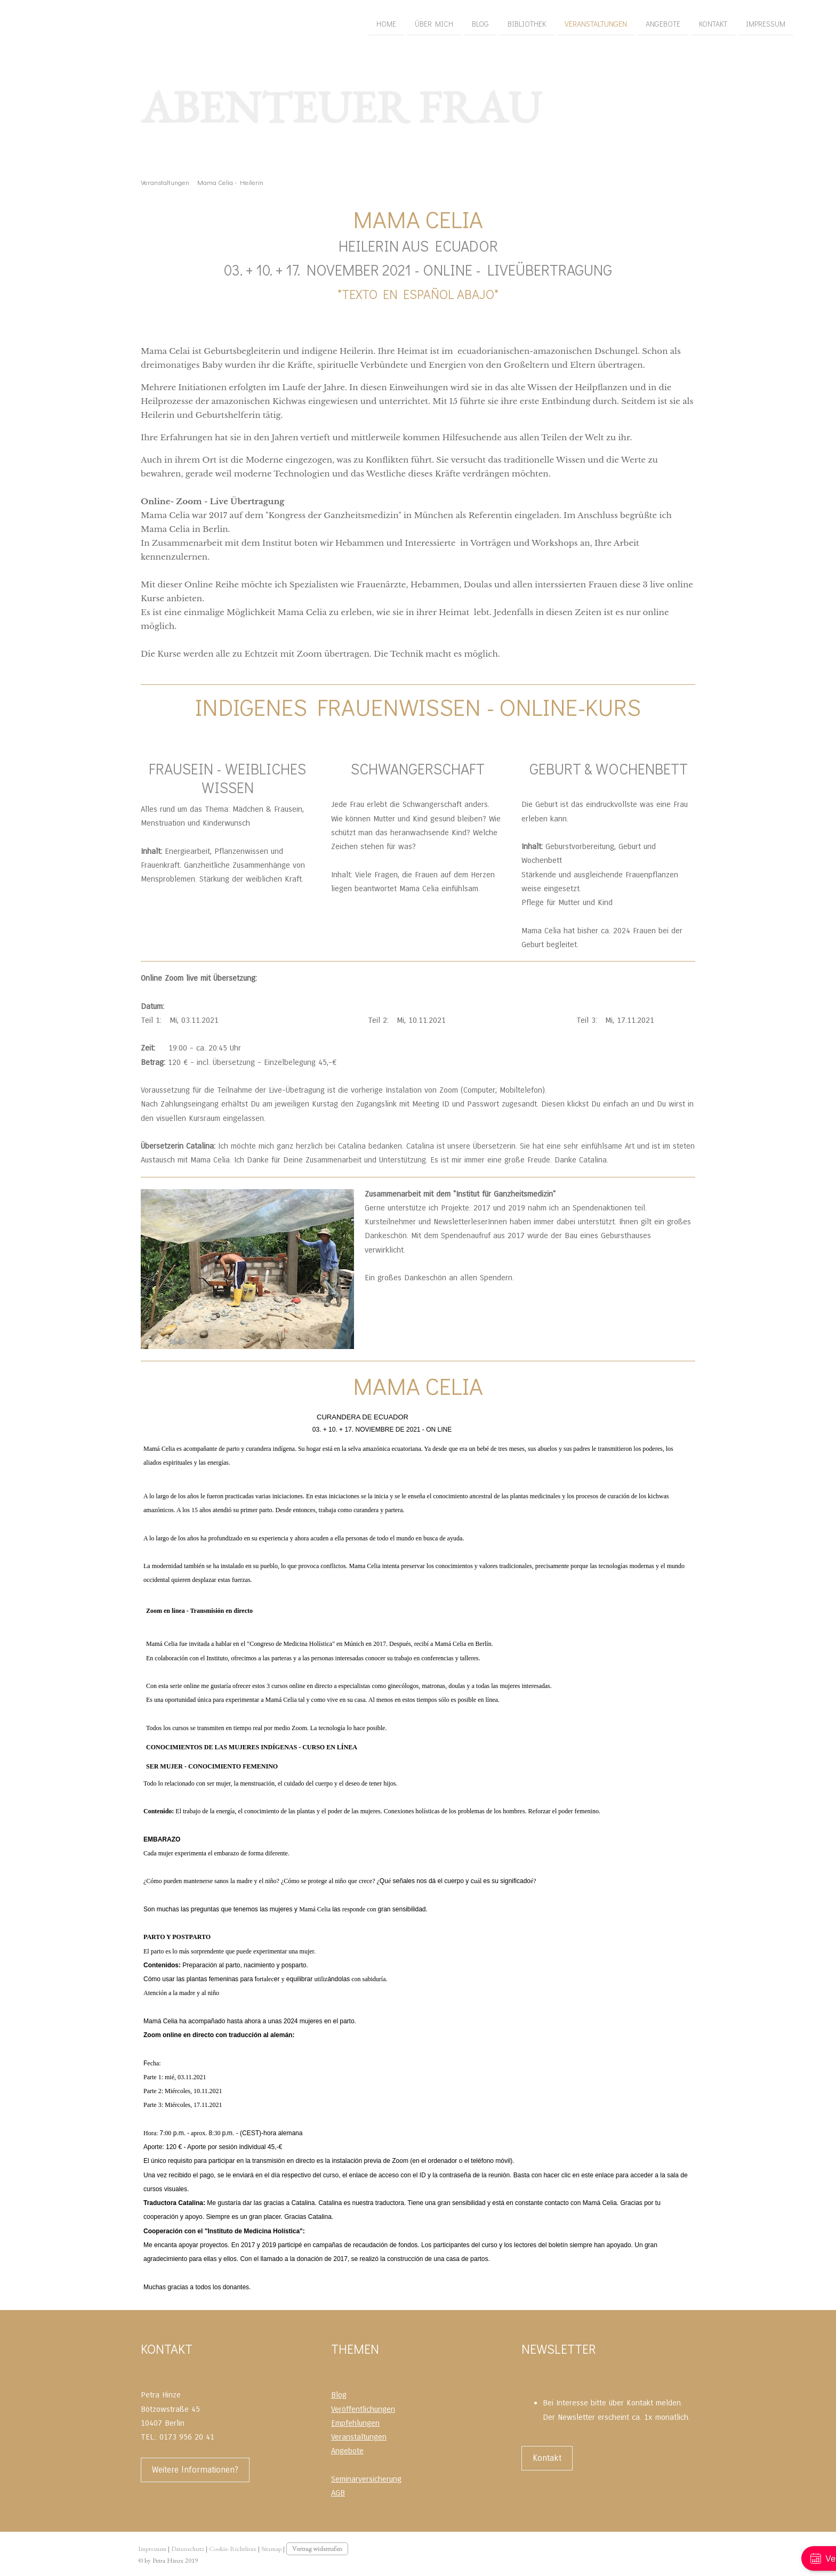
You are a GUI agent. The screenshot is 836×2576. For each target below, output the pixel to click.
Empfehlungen (355, 2423)
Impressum (603, 20)
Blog (317, 20)
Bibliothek (364, 20)
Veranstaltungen (433, 20)
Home (224, 20)
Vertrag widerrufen (317, 2548)
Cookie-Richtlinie (232, 2548)
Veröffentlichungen (363, 2409)
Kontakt (550, 20)
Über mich (271, 20)
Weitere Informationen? (195, 2470)
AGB (338, 2493)
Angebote (500, 20)
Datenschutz (187, 2548)
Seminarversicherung (366, 2479)
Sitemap (271, 2548)
